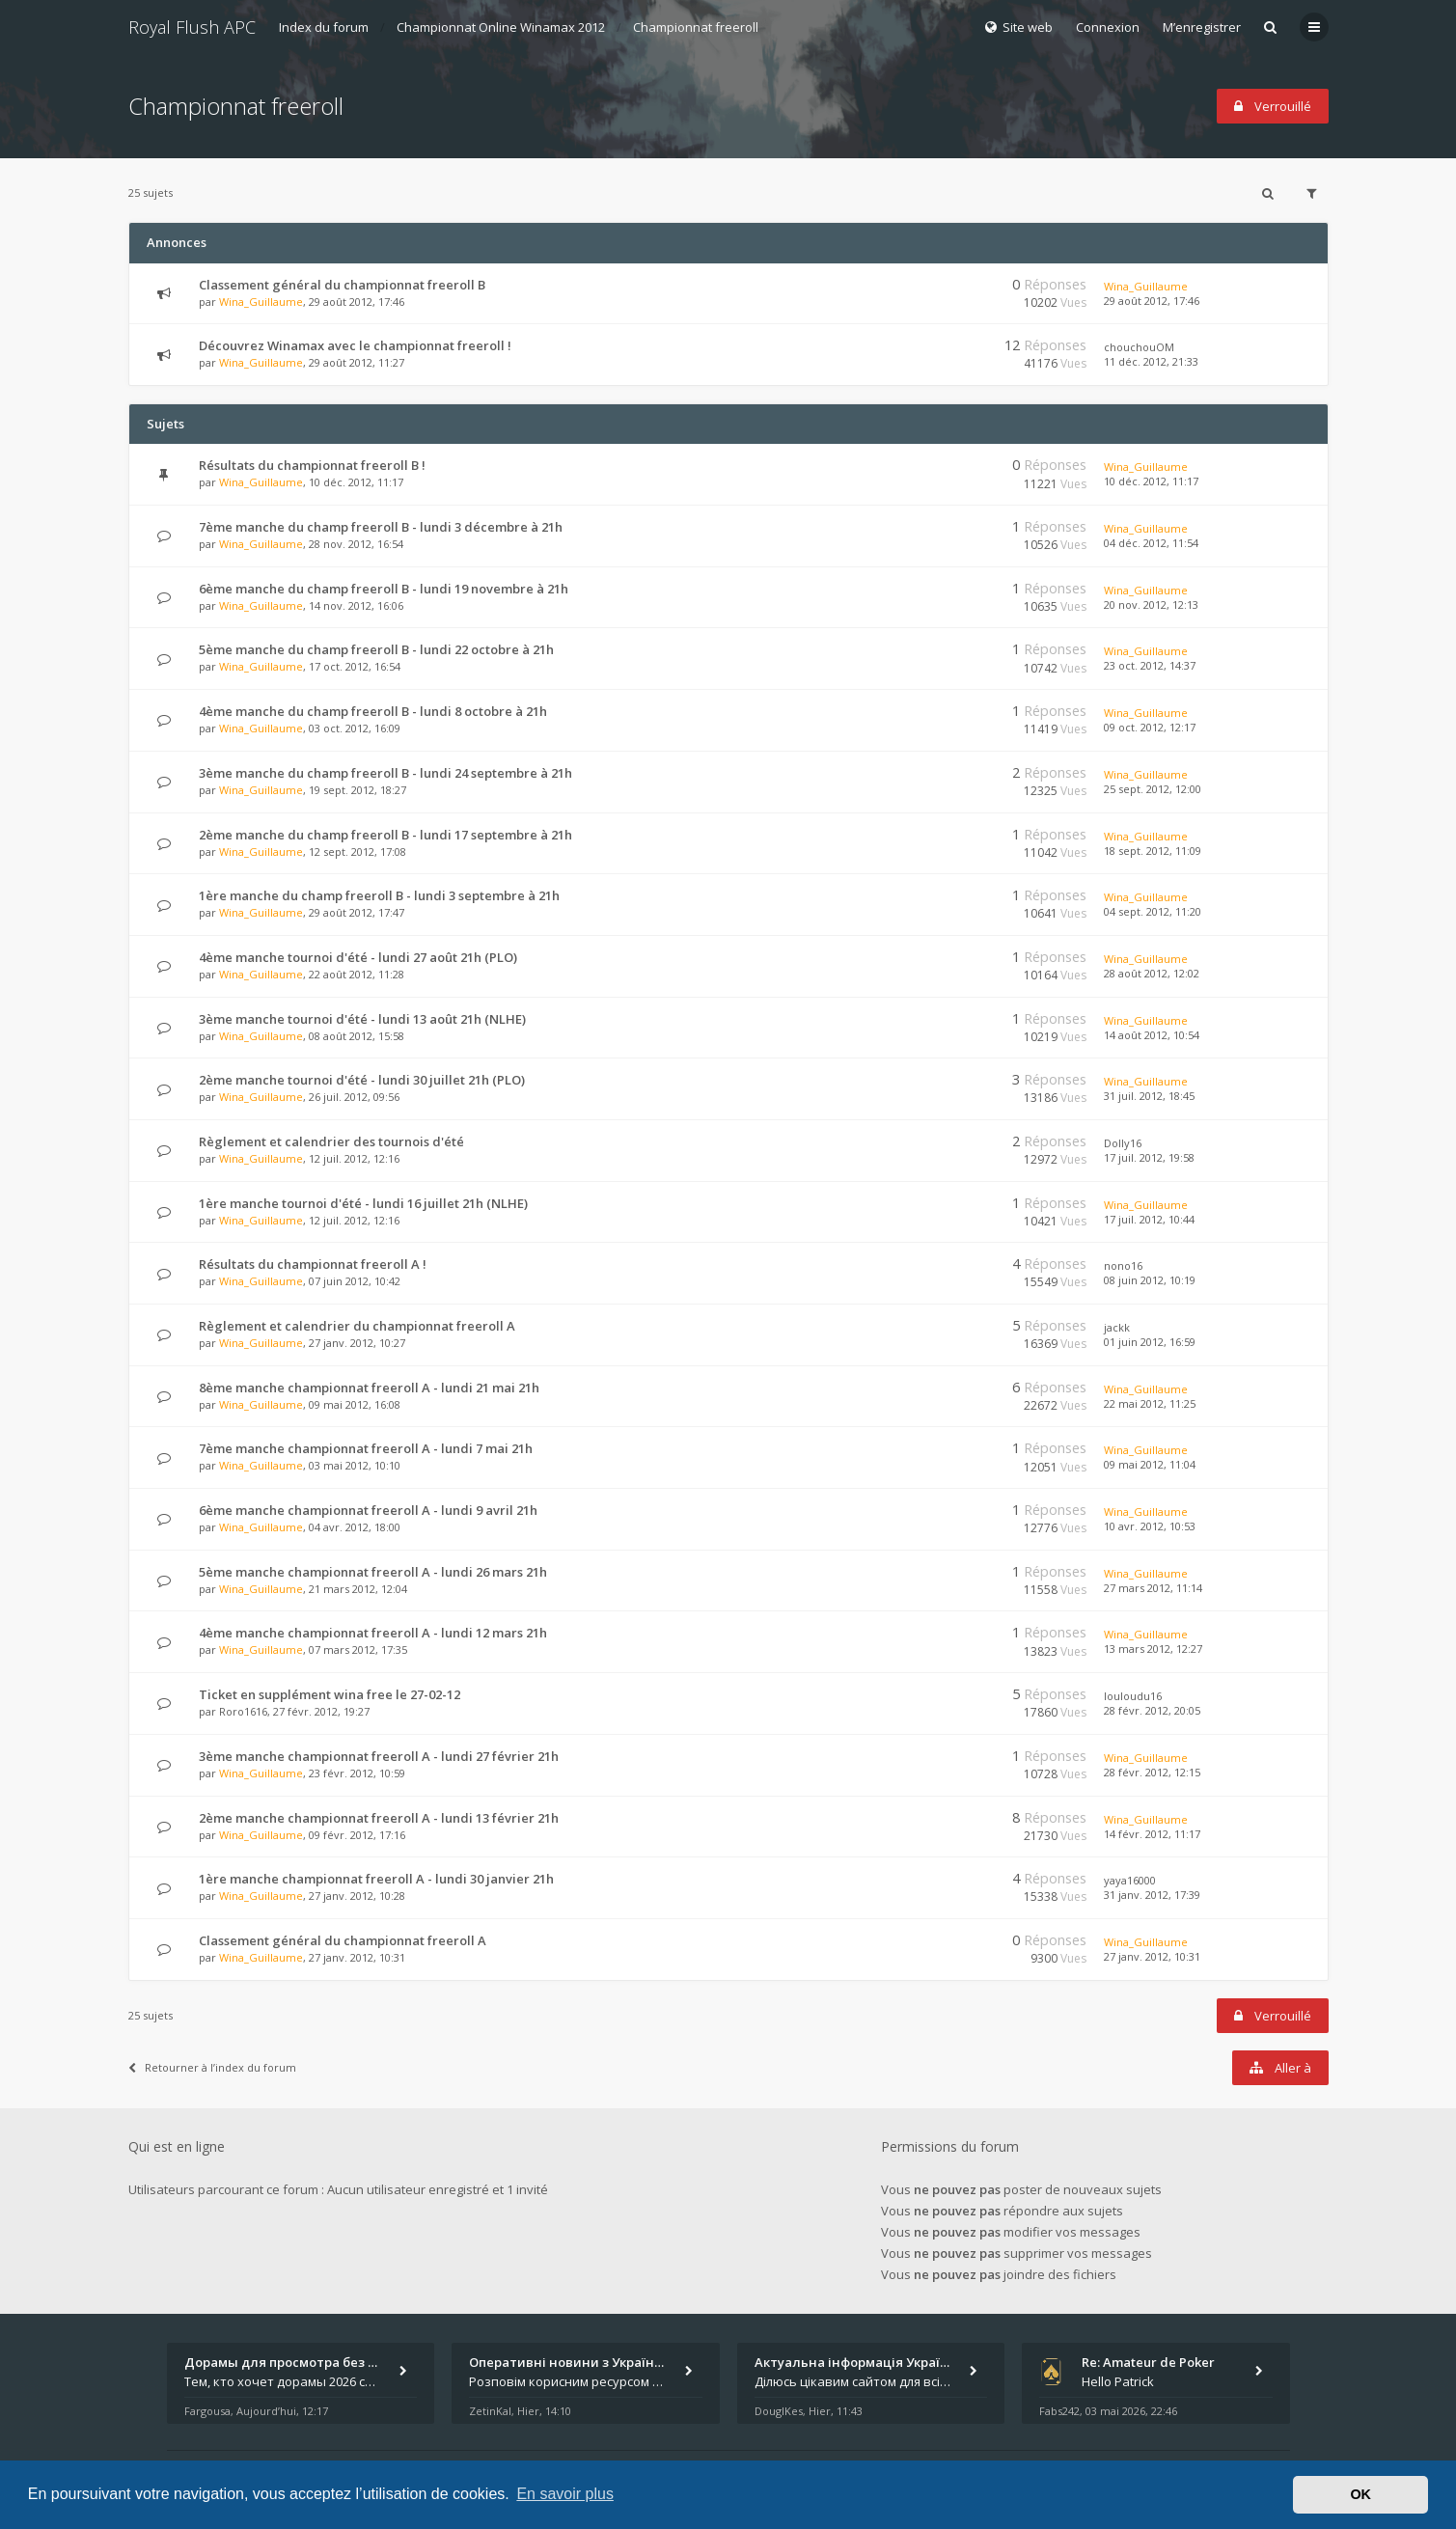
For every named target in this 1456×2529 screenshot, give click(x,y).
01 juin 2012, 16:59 (1149, 1341)
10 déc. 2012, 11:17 (1151, 481)
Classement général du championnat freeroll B (342, 284)
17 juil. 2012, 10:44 (1149, 1219)
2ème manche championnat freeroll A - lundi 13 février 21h (379, 1818)
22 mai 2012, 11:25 (1149, 1403)
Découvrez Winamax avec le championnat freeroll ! (355, 345)
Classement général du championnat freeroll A (342, 1940)
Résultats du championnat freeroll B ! (312, 465)
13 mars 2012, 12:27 (1153, 1648)
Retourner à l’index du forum (212, 2067)
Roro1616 (243, 1711)
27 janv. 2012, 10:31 (1152, 1956)
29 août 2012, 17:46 (1151, 300)
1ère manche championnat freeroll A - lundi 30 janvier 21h (376, 1878)
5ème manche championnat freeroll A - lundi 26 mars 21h (373, 1572)
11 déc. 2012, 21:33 (1151, 361)
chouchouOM (1139, 347)
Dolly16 (1122, 1143)
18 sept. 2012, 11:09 (1152, 850)
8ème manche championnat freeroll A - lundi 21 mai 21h (369, 1387)
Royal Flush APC (192, 27)
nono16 (1123, 1265)
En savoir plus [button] (565, 2494)
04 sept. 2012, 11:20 (1152, 911)
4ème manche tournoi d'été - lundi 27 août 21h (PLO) (358, 957)
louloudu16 (1133, 1696)
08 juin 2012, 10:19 (1149, 1280)
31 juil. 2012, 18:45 (1149, 1095)
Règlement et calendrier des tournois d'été (331, 1141)
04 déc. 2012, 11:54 (1151, 543)
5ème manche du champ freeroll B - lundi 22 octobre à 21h (376, 649)
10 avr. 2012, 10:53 (1149, 1526)
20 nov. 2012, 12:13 (1151, 604)
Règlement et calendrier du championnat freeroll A (357, 1325)
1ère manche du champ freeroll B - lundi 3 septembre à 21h (379, 895)
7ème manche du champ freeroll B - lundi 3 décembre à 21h (381, 527)
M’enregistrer (1202, 27)
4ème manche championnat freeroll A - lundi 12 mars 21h (373, 1632)
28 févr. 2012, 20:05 (1152, 1710)
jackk (1117, 1327)
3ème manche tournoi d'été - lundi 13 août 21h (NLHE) (362, 1019)
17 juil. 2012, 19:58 (1149, 1157)
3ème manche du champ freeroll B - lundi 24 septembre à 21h (385, 773)
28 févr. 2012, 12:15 (1152, 1772)
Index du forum (324, 27)
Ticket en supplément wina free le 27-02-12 (329, 1694)
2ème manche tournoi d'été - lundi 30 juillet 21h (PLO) (362, 1079)
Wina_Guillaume (261, 301)
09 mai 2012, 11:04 (1149, 1464)
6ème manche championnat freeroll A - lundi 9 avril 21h (368, 1510)
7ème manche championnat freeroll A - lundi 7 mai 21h (366, 1448)
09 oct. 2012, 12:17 (1149, 727)
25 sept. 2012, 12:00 (1152, 789)
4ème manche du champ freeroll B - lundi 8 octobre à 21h (373, 711)
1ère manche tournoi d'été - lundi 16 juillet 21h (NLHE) (363, 1203)
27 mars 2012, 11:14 (1153, 1588)
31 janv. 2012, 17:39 (1152, 1894)
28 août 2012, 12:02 (1151, 973)
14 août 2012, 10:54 (1151, 1035)
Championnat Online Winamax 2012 (501, 27)
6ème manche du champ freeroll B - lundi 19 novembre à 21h (383, 588)
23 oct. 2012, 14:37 (1149, 665)
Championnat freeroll (695, 27)
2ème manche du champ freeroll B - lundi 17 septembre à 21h (385, 834)
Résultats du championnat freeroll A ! (312, 1264)
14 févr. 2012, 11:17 (1152, 1834)
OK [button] (1360, 2494)
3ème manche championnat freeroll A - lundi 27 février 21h (379, 1756)
